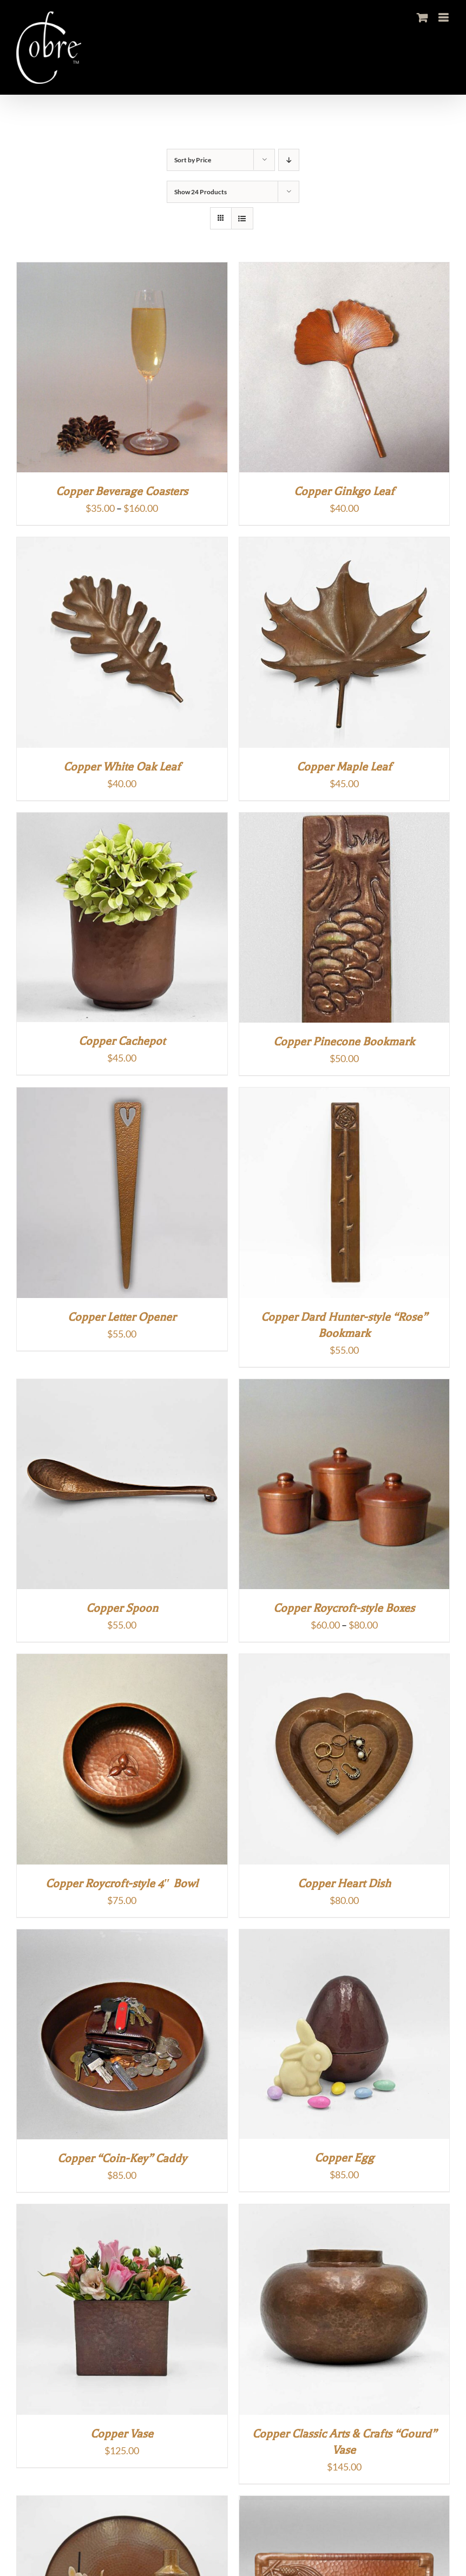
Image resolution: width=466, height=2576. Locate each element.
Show (200, 192)
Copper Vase (121, 2433)
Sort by (192, 160)
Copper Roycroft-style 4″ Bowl (121, 1883)
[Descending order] (288, 160)
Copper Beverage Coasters (122, 491)
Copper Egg (344, 2157)
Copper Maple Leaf (344, 766)
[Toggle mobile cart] (422, 17)
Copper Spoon (122, 1608)
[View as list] (242, 218)
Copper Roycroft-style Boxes (344, 1608)
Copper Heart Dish (344, 1883)
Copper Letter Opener (122, 1316)
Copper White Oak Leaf (122, 766)
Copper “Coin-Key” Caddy (122, 2158)
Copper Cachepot (121, 1041)
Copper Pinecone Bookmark (344, 1041)
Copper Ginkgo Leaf (344, 491)
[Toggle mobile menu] (444, 17)
